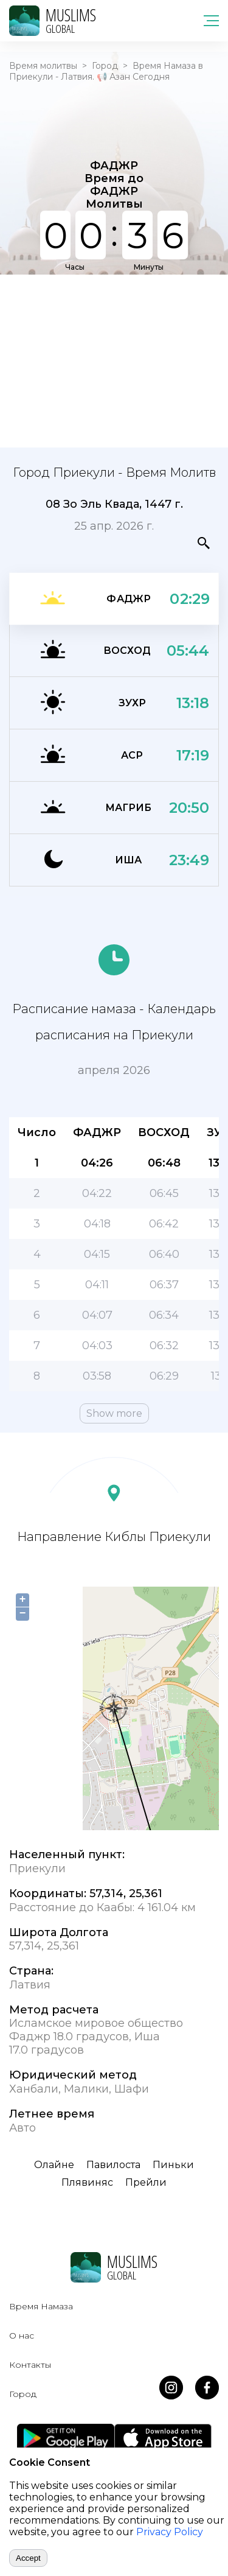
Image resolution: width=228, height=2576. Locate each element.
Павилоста (113, 2165)
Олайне (54, 2165)
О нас (21, 2335)
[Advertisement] (114, 360)
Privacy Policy (169, 2532)
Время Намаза (41, 2306)
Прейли (146, 2182)
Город (105, 65)
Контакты (30, 2364)
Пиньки (173, 2165)
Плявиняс (87, 2182)
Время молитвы (43, 65)
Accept (28, 2558)
